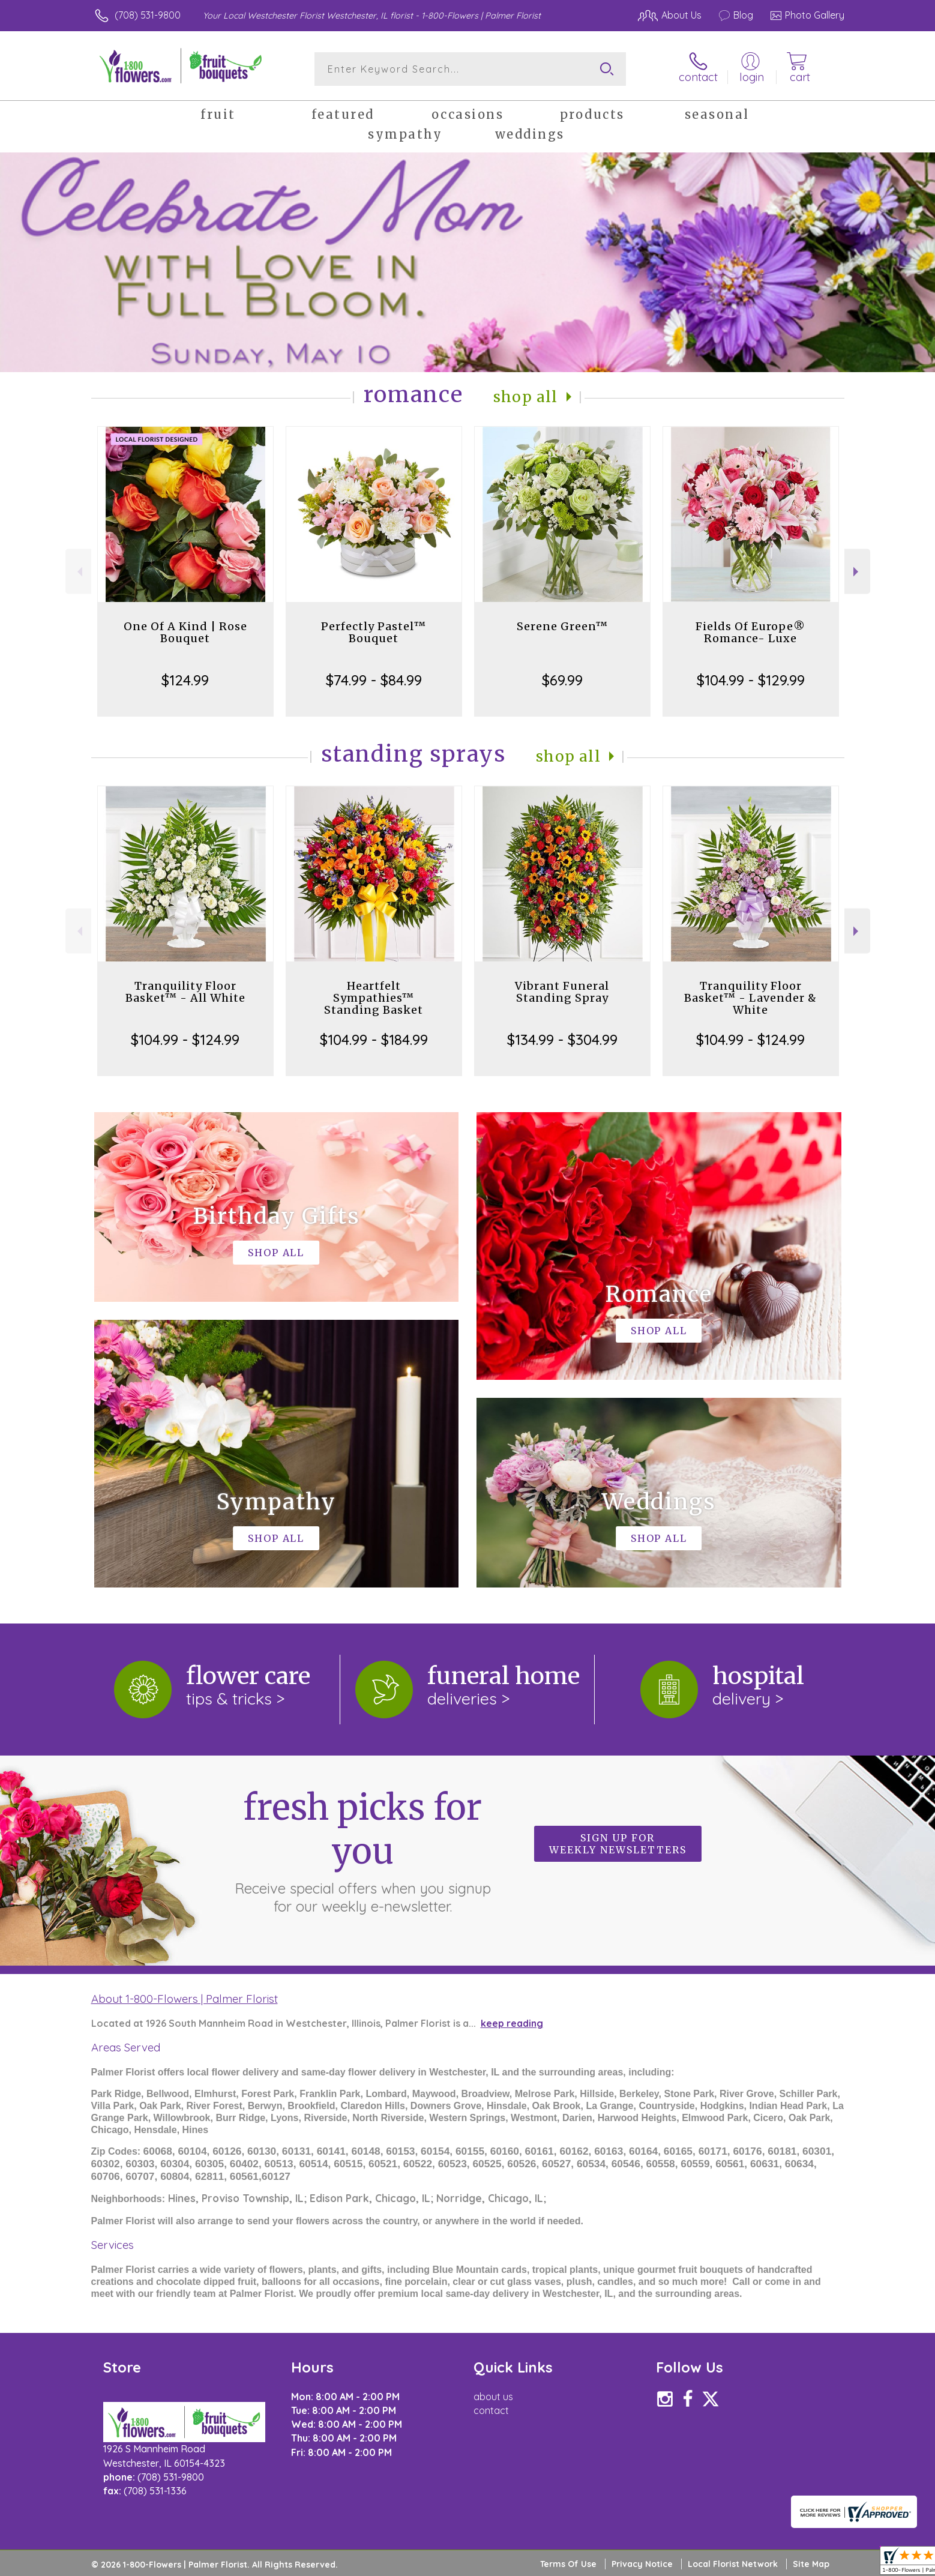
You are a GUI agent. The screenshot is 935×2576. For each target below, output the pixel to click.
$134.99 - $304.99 (562, 1040)
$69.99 (562, 680)
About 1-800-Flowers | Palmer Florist (184, 1998)
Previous (78, 571)
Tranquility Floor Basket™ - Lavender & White (750, 998)
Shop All (525, 397)
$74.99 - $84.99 (374, 680)
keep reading (512, 2023)
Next (857, 571)
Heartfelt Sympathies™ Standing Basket (373, 998)
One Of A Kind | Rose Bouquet (185, 632)
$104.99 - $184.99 (374, 1040)
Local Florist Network (733, 2564)
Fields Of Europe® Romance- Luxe (750, 632)
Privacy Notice (642, 2564)
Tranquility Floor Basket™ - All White (185, 992)
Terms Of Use (568, 2564)
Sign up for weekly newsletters (618, 1844)
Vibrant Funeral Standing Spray (562, 992)
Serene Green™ (562, 626)
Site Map (811, 2564)
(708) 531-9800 (148, 15)
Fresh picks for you (362, 1850)
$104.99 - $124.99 (185, 1040)
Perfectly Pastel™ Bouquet (373, 632)
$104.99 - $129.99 (751, 680)
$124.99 (185, 680)
